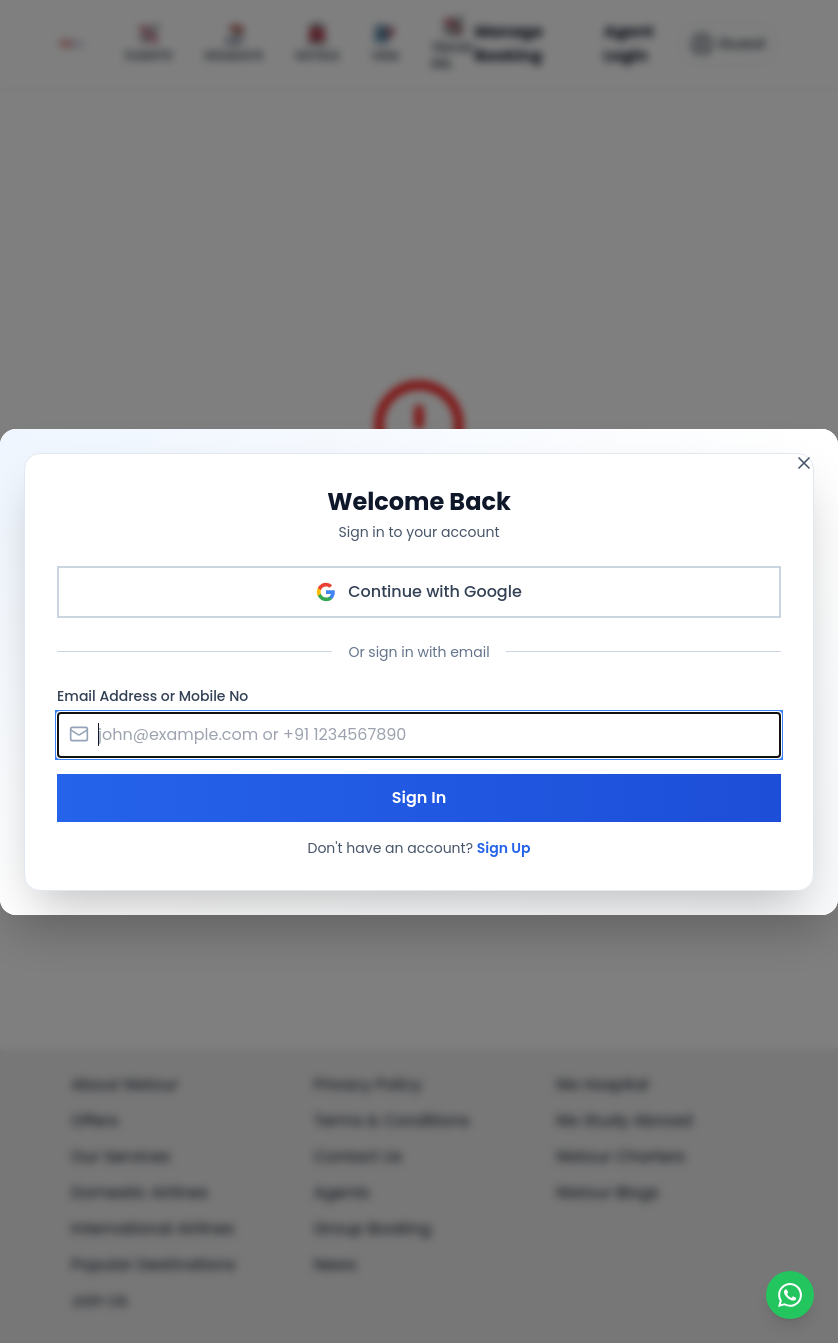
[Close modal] (804, 463)
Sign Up (504, 848)
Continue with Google (419, 591)
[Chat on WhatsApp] (790, 1295)
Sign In (419, 797)
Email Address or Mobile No (152, 696)
